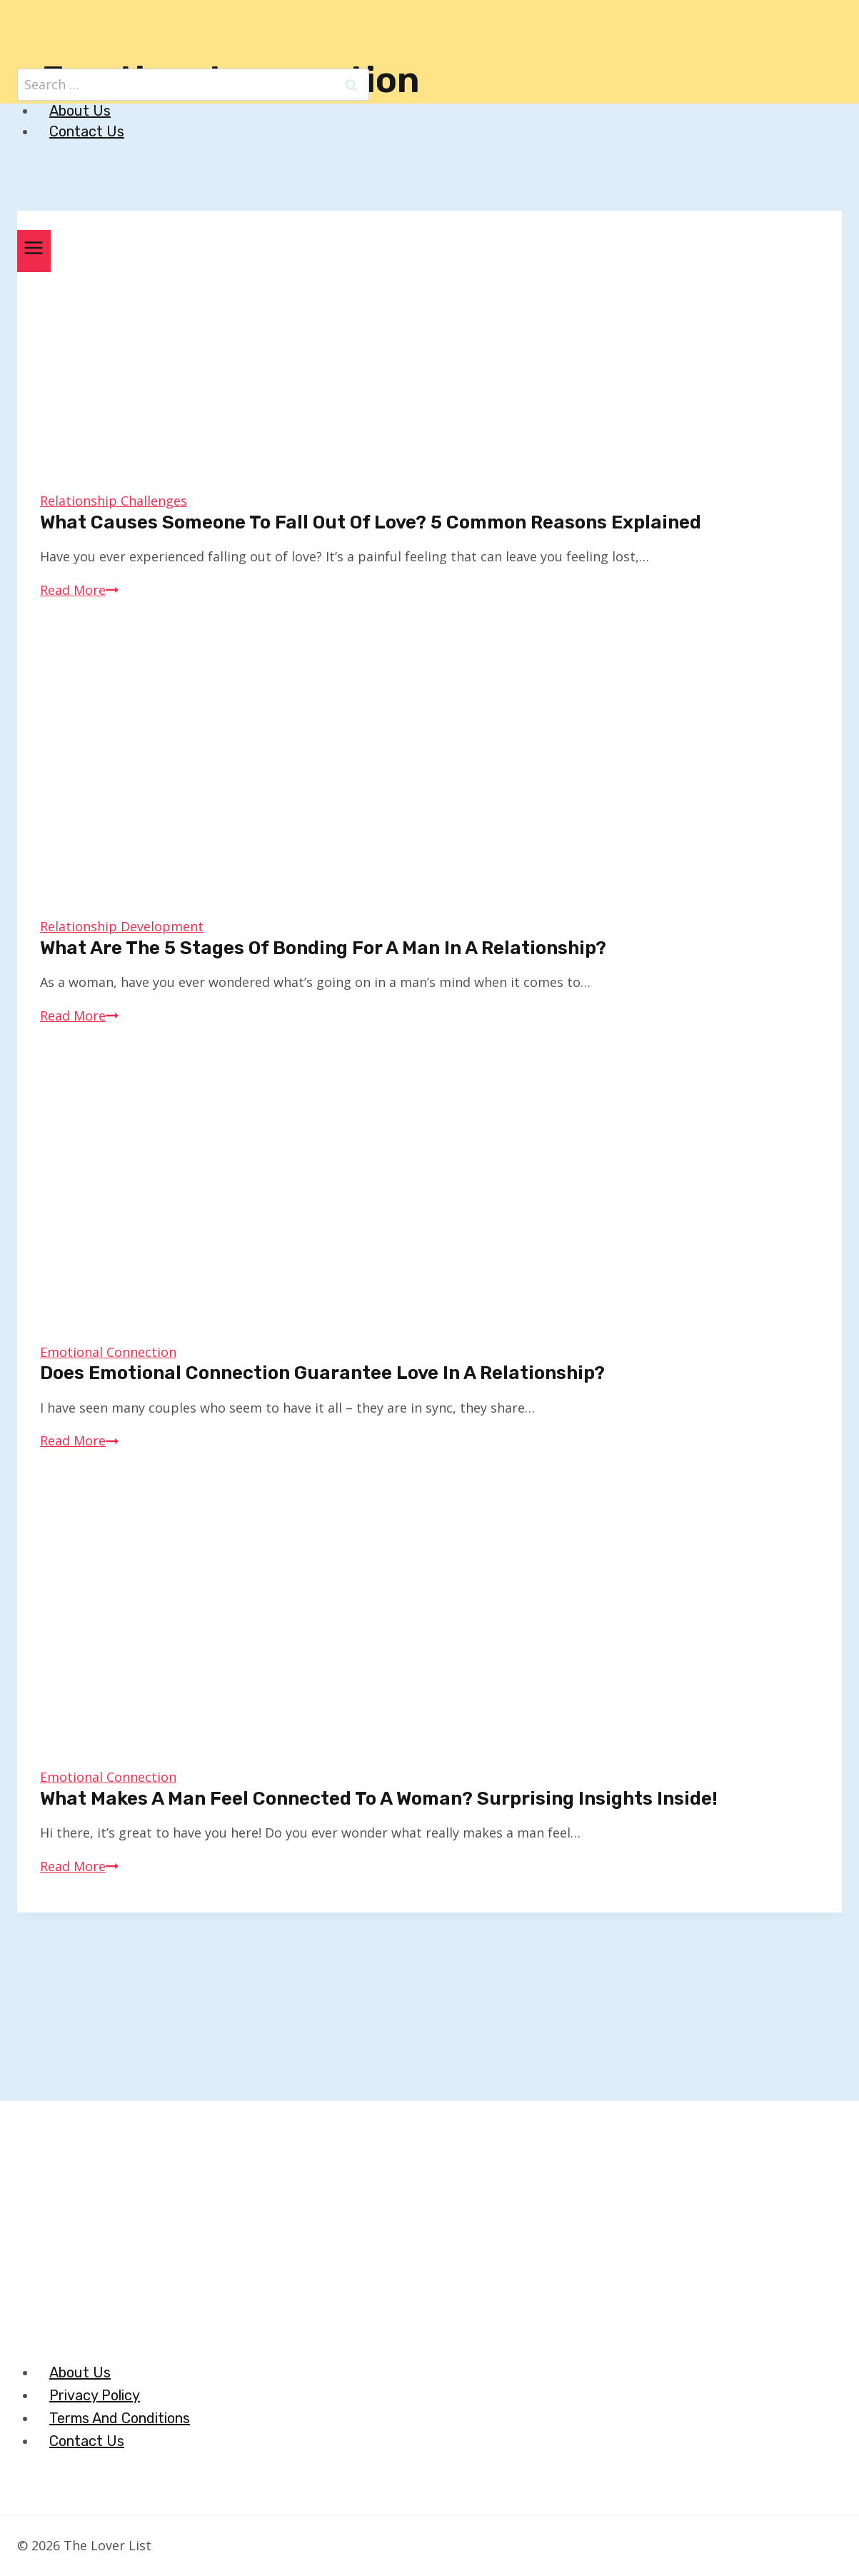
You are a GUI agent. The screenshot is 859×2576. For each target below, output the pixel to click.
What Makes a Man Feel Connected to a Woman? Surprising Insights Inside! (379, 1799)
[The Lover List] (439, 39)
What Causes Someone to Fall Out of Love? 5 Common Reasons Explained (370, 522)
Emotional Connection (108, 1351)
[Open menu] (34, 251)
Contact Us (86, 131)
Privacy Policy (94, 2395)
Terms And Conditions (119, 2418)
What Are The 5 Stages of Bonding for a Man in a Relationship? (323, 948)
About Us (80, 110)
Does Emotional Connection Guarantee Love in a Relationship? (322, 1373)
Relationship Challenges (113, 500)
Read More (79, 589)
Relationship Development (122, 926)
